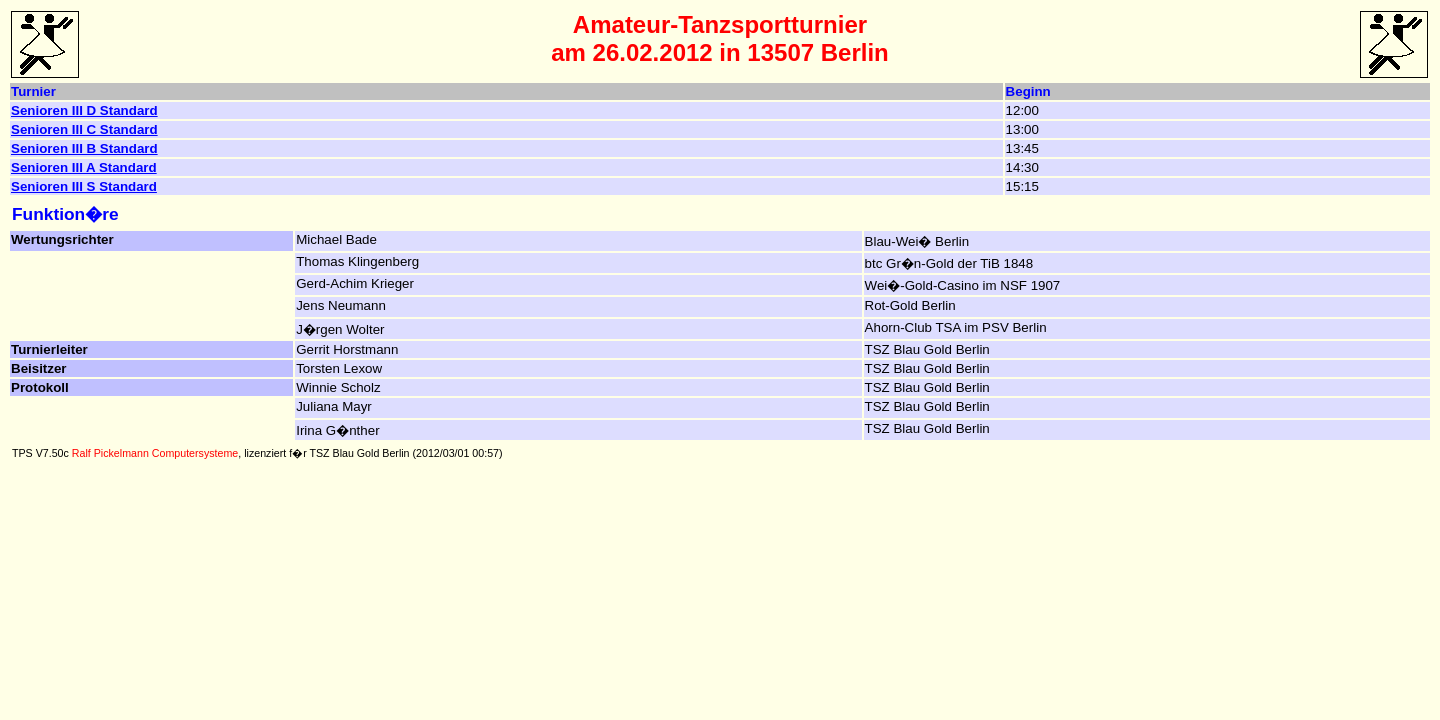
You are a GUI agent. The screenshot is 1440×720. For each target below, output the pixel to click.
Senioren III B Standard (84, 148)
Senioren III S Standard (84, 186)
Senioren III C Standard (84, 129)
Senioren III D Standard (84, 110)
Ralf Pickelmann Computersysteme (155, 453)
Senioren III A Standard (84, 167)
